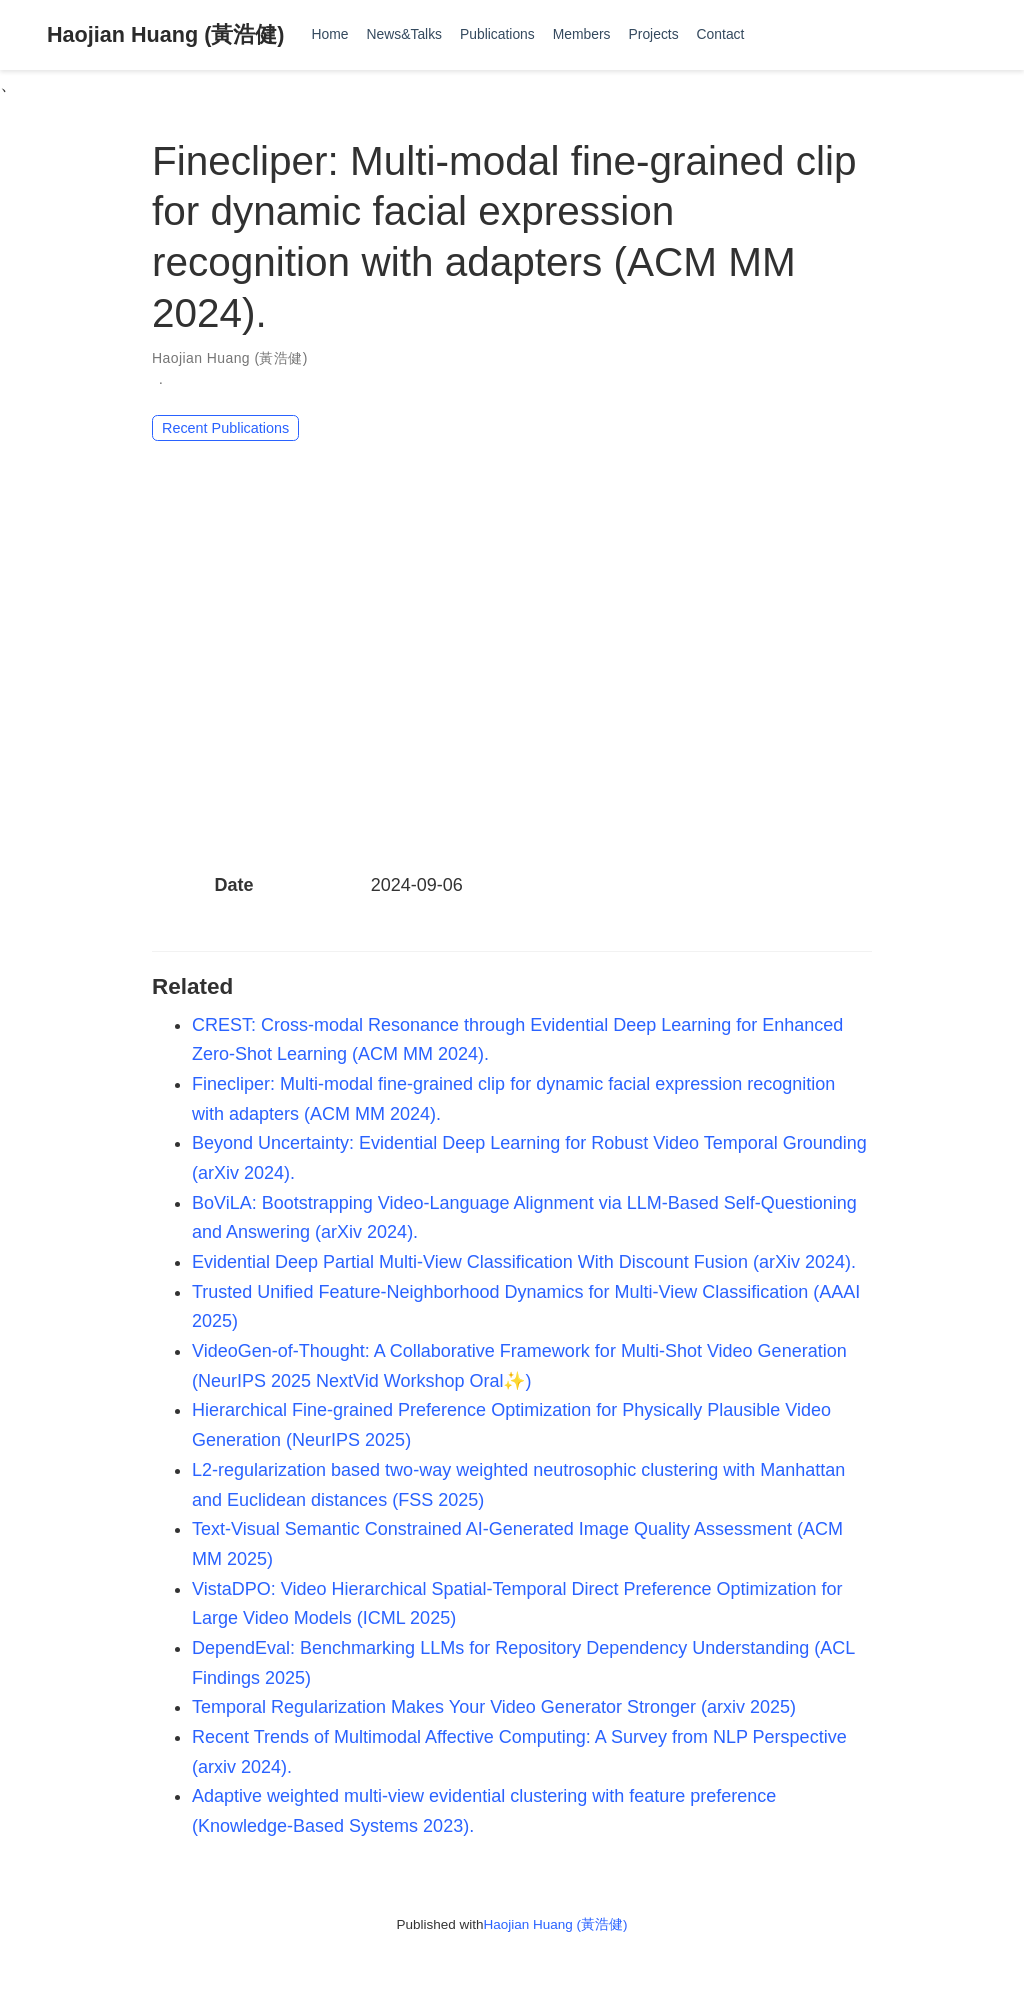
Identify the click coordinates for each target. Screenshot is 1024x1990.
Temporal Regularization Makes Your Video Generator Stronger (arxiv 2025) (494, 1707)
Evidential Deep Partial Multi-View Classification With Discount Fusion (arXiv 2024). (524, 1262)
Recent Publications (225, 428)
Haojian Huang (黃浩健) (166, 34)
